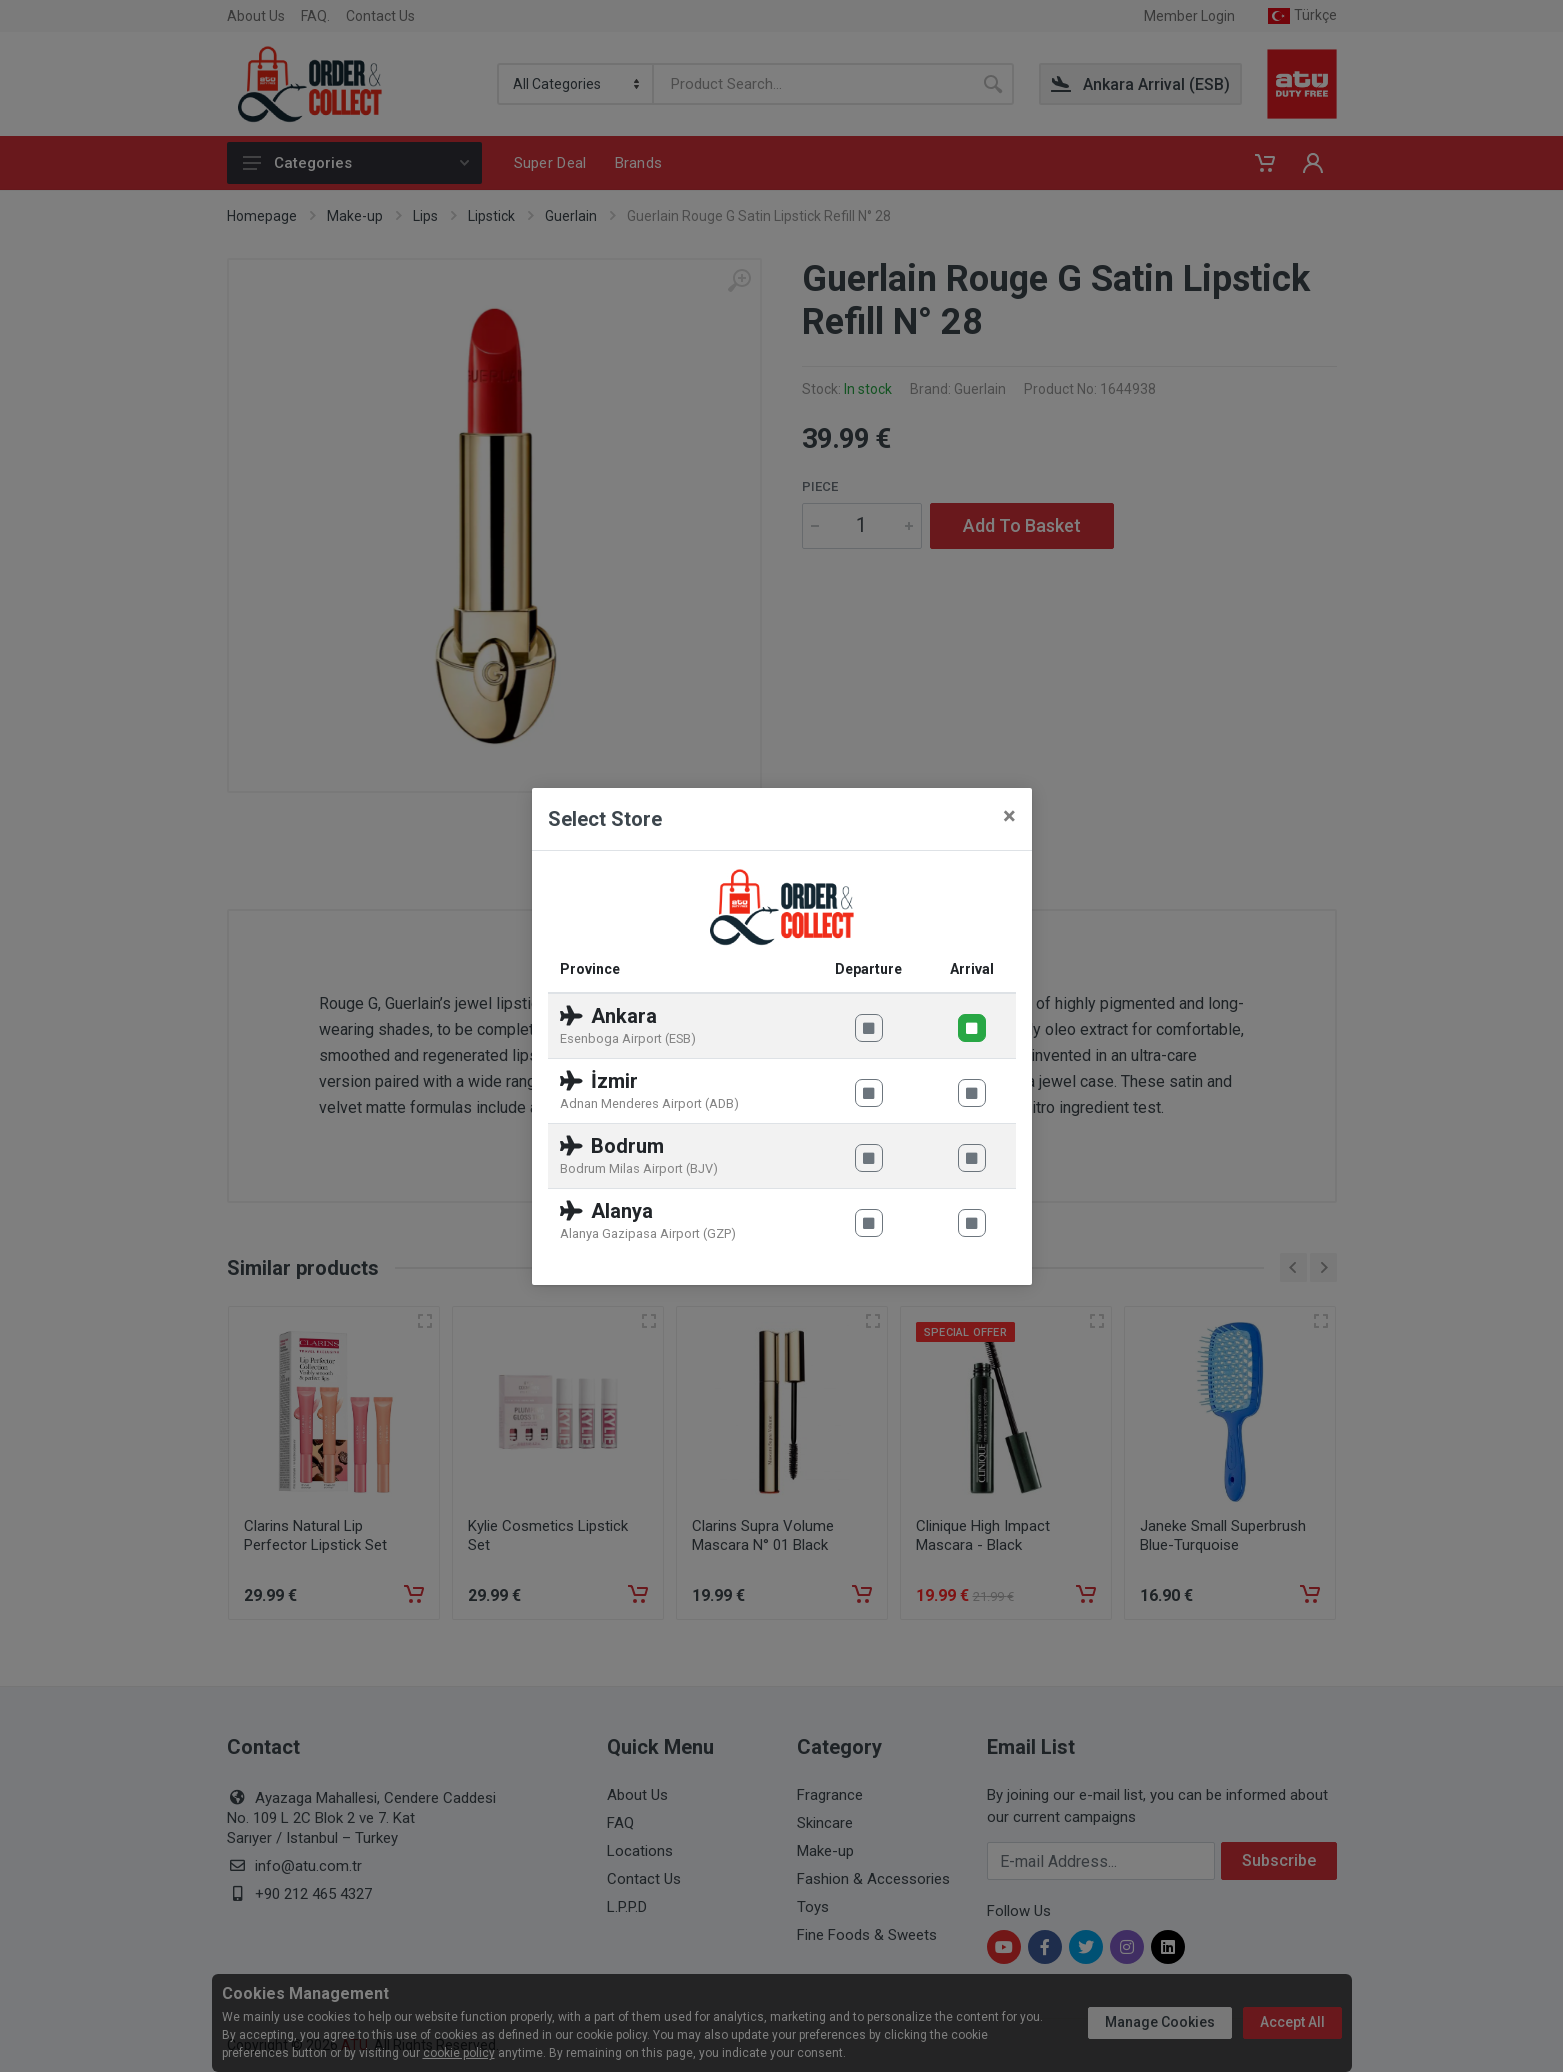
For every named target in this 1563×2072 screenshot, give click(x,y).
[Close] (1009, 816)
